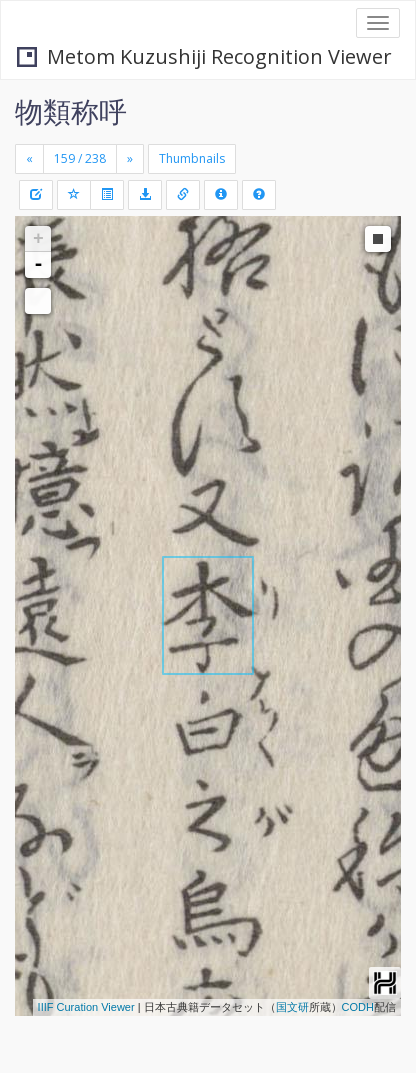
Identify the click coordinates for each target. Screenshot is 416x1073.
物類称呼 (71, 111)
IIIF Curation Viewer (86, 1007)
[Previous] (29, 159)
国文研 (292, 1007)
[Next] (130, 159)
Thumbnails (192, 158)
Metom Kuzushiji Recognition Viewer (204, 56)
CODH (358, 1007)
